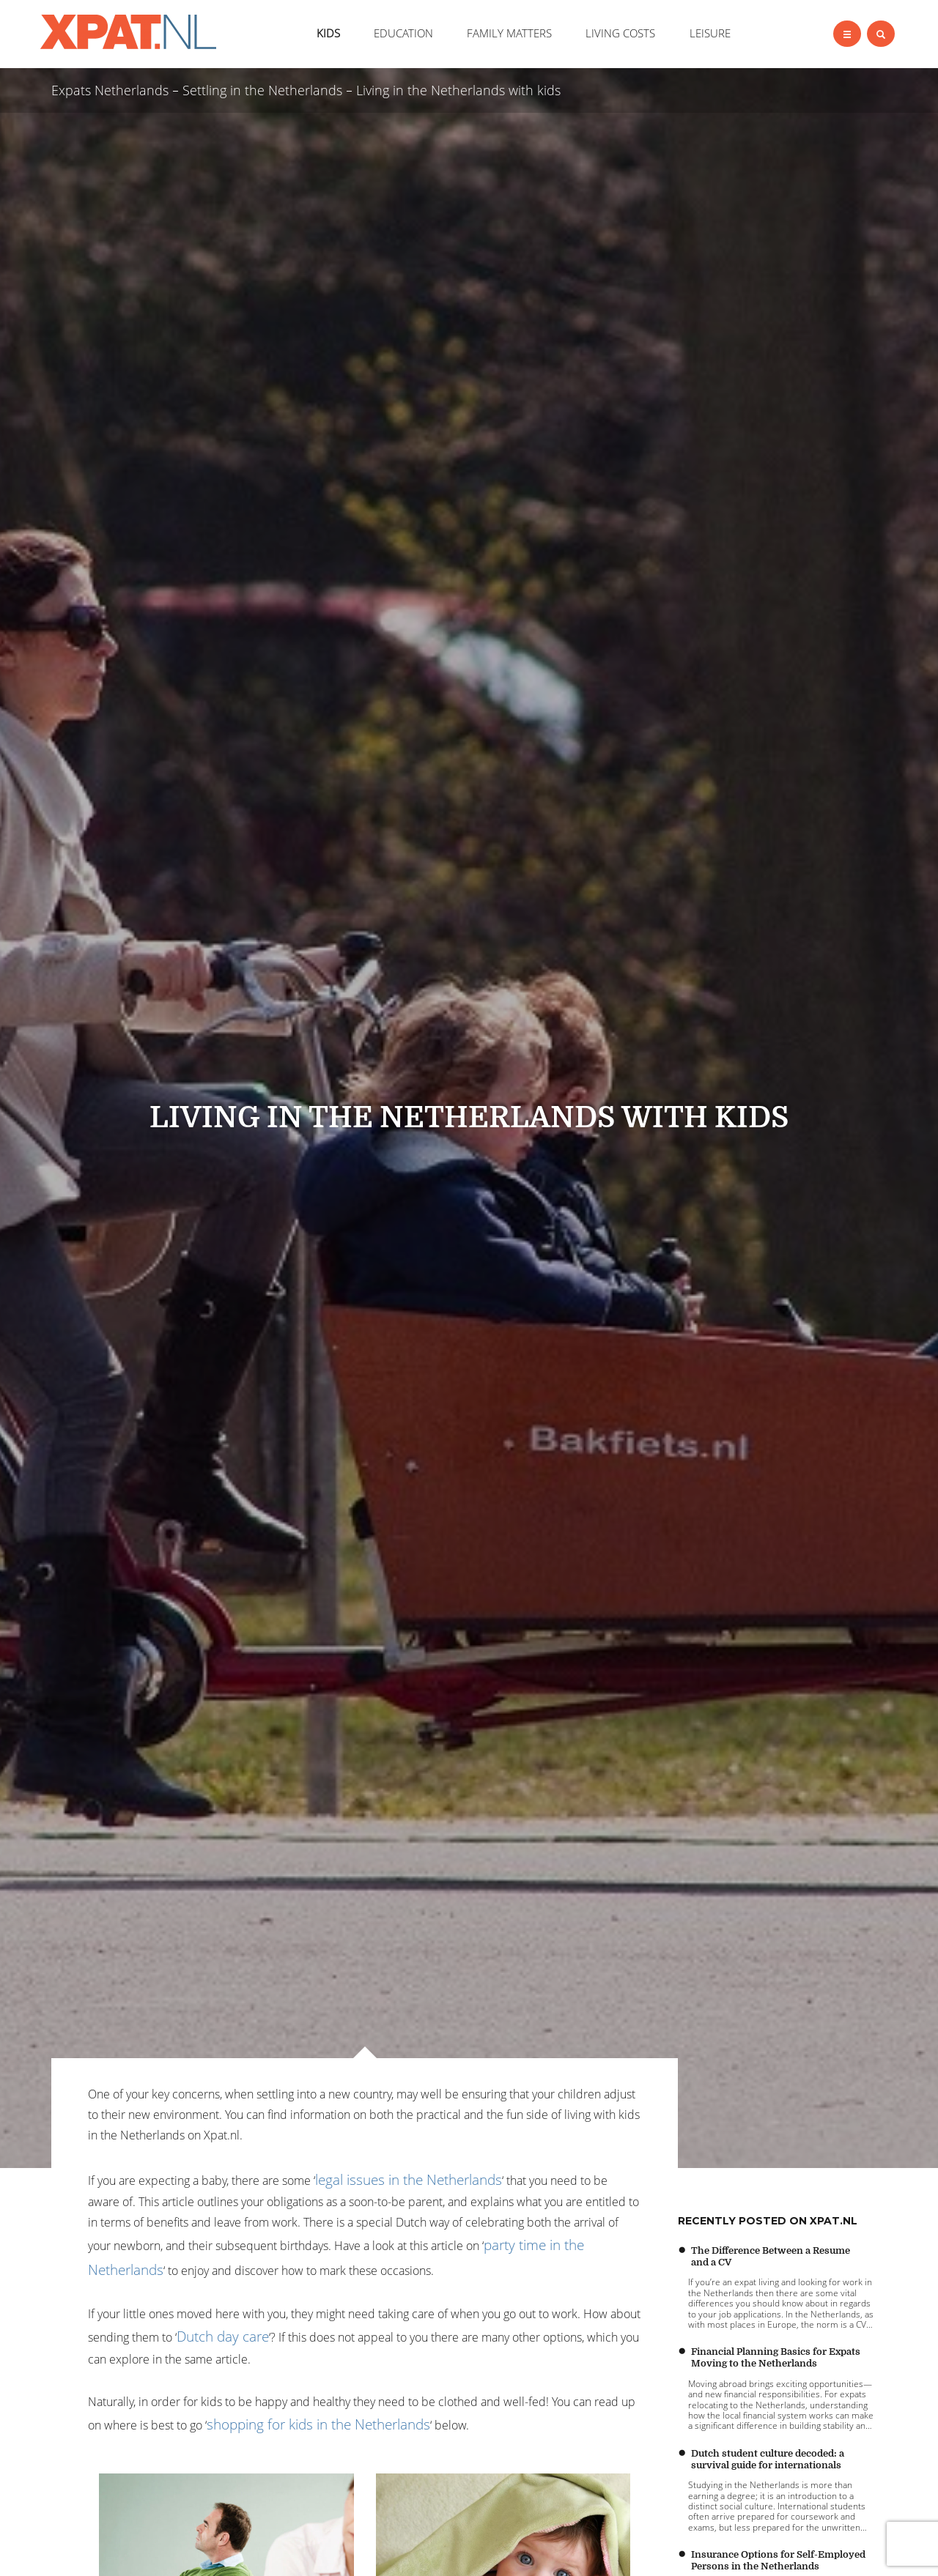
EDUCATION (403, 33)
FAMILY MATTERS (509, 33)
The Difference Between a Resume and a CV (770, 2256)
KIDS (328, 33)
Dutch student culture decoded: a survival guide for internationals (767, 2459)
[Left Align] (847, 34)
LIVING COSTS (620, 33)
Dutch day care (223, 2336)
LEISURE (710, 33)
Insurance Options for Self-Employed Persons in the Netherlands (778, 2560)
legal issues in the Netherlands (408, 2179)
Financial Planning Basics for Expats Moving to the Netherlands (775, 2357)
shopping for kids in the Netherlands (318, 2424)
